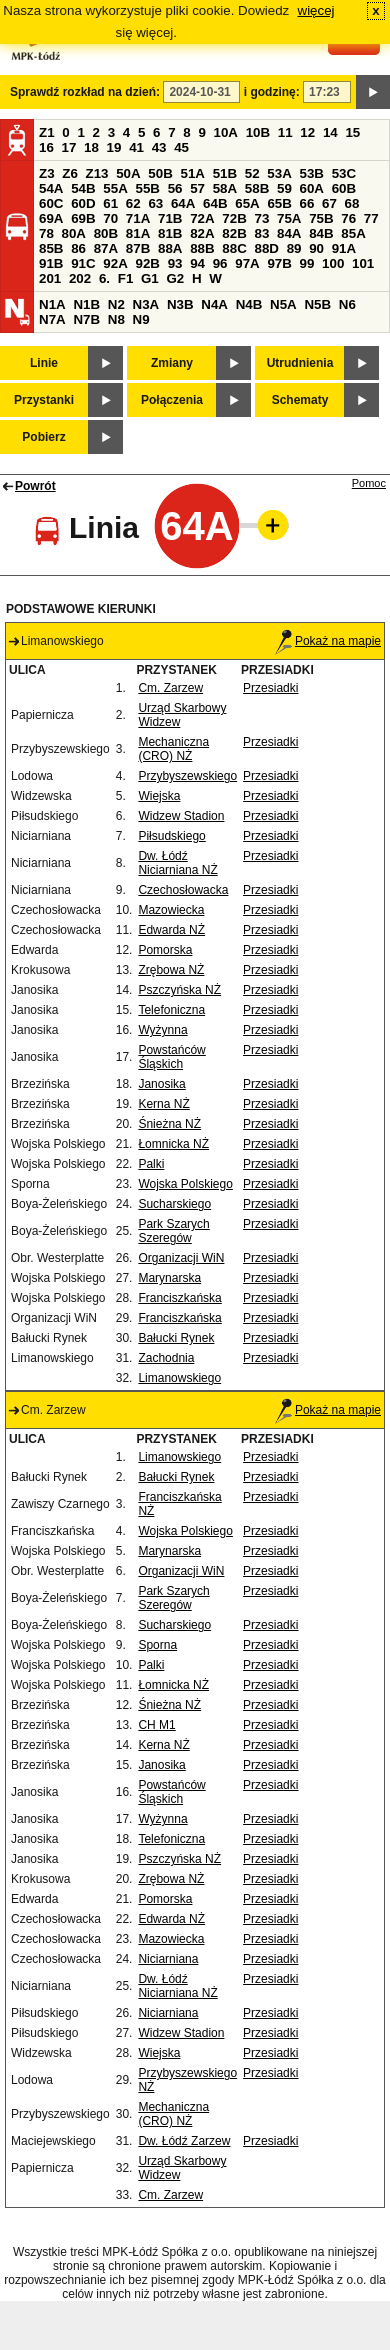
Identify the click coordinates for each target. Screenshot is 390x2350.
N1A (52, 304)
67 (329, 203)
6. (104, 278)
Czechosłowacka (183, 890)
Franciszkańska (179, 1298)
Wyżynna (162, 1030)
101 (363, 263)
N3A (146, 304)
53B (312, 173)
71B (170, 218)
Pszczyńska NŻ (179, 990)
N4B (249, 304)
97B (279, 263)
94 (197, 263)
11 (285, 132)
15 (352, 132)
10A (226, 132)
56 (175, 188)
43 (159, 147)
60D (83, 203)
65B (279, 203)
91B (51, 263)
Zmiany (172, 363)
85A (353, 233)
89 (294, 248)
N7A (52, 319)
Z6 (70, 173)
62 (133, 203)
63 (155, 203)
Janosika (161, 1084)
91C (83, 263)
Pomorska (165, 950)
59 (284, 188)
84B (321, 233)
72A (202, 218)
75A (289, 218)
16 (46, 147)
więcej (316, 10)
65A (247, 203)
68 (352, 203)
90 (316, 248)
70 (110, 218)
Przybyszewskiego (187, 776)
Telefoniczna (171, 1010)
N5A (283, 304)
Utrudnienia (300, 363)
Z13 (97, 173)
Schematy (300, 400)
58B (257, 188)
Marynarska (169, 1278)
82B (234, 233)
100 (333, 263)
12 (307, 132)
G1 (150, 278)
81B (170, 233)
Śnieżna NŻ (169, 1124)
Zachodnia (166, 1358)
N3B (180, 304)
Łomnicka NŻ (173, 1144)
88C (234, 248)
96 (220, 263)
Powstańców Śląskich (171, 1057)
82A (202, 233)
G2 (175, 278)
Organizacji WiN (181, 1258)
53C (344, 173)
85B (51, 248)
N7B (86, 319)
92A (115, 263)
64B (215, 203)
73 (261, 218)
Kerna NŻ (163, 1104)
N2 (116, 304)
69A (51, 218)
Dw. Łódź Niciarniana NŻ (177, 863)
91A (344, 248)
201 (50, 278)
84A (289, 233)
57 (197, 188)
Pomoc (369, 483)
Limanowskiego (179, 1378)
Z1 (47, 132)
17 (69, 147)
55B (147, 188)
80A (74, 233)
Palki (151, 1164)
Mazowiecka (171, 910)
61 (110, 203)
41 (136, 147)
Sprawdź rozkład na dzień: (85, 92)
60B (344, 188)
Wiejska (159, 796)
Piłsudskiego (171, 836)
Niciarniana (168, 1959)
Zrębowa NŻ (171, 970)
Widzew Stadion (181, 816)
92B (147, 263)
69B (83, 218)
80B (106, 233)
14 (330, 132)
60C (51, 203)
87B (138, 248)
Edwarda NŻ (171, 930)
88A (170, 248)
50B (160, 173)
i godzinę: (272, 92)
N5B (317, 304)
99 (307, 263)
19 (114, 147)
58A (225, 188)
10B (258, 132)
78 (46, 233)
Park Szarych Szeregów (173, 1231)
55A (115, 188)
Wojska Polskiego (185, 1184)
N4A (214, 304)
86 (78, 248)
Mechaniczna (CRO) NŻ (173, 749)
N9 (141, 319)
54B (83, 188)
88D (266, 248)
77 (371, 218)
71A (138, 218)
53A (279, 173)
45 (181, 147)
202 (80, 278)
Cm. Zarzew (170, 688)
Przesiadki (270, 688)
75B (321, 218)
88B (202, 248)
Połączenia (172, 400)
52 (252, 173)
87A (106, 248)
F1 (126, 278)
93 (175, 263)
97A (247, 263)
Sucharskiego (174, 1204)
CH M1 (156, 1725)
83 (261, 233)
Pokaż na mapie (328, 641)
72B (234, 218)
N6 (347, 304)
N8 (116, 319)
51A (193, 173)
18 (91, 147)
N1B (86, 304)
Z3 (47, 173)
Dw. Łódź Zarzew (184, 2141)
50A (128, 173)
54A (51, 188)
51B (225, 173)
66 (307, 203)
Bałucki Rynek (176, 1338)
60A (312, 188)
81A (138, 233)
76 (348, 218)
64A (183, 203)
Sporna (157, 1645)
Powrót (35, 486)
